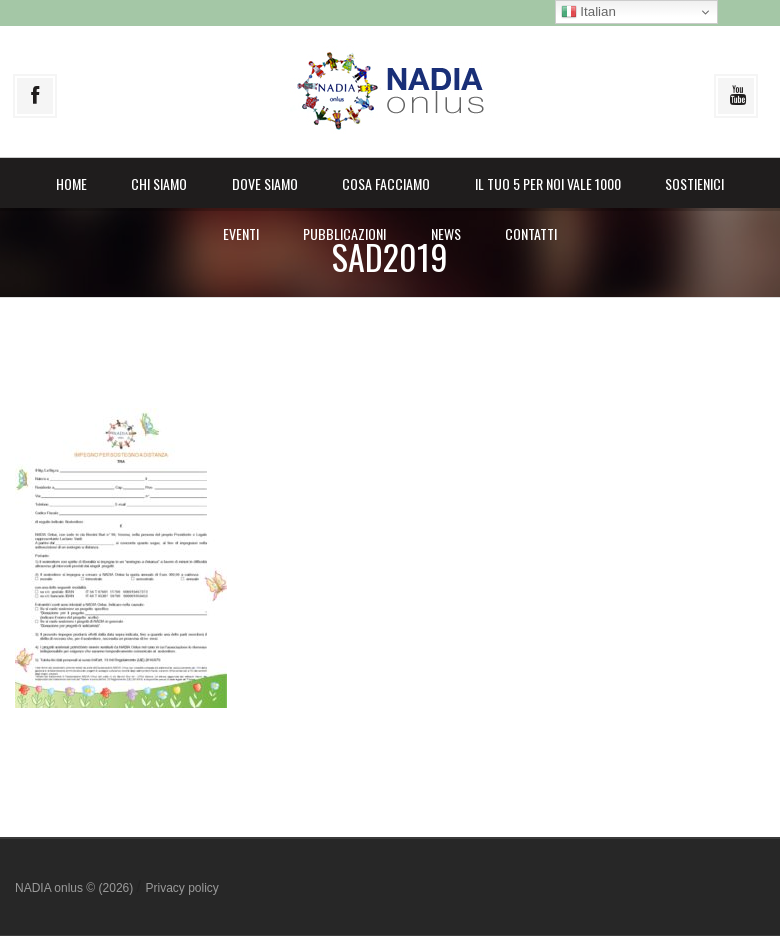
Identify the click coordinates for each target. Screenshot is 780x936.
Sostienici (694, 183)
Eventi (241, 233)
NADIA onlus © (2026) (76, 888)
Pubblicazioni (344, 233)
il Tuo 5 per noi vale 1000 (548, 183)
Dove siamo (265, 183)
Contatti (531, 233)
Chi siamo (159, 183)
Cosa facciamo (386, 183)
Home (71, 183)
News (446, 233)
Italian (588, 12)
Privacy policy (181, 888)
